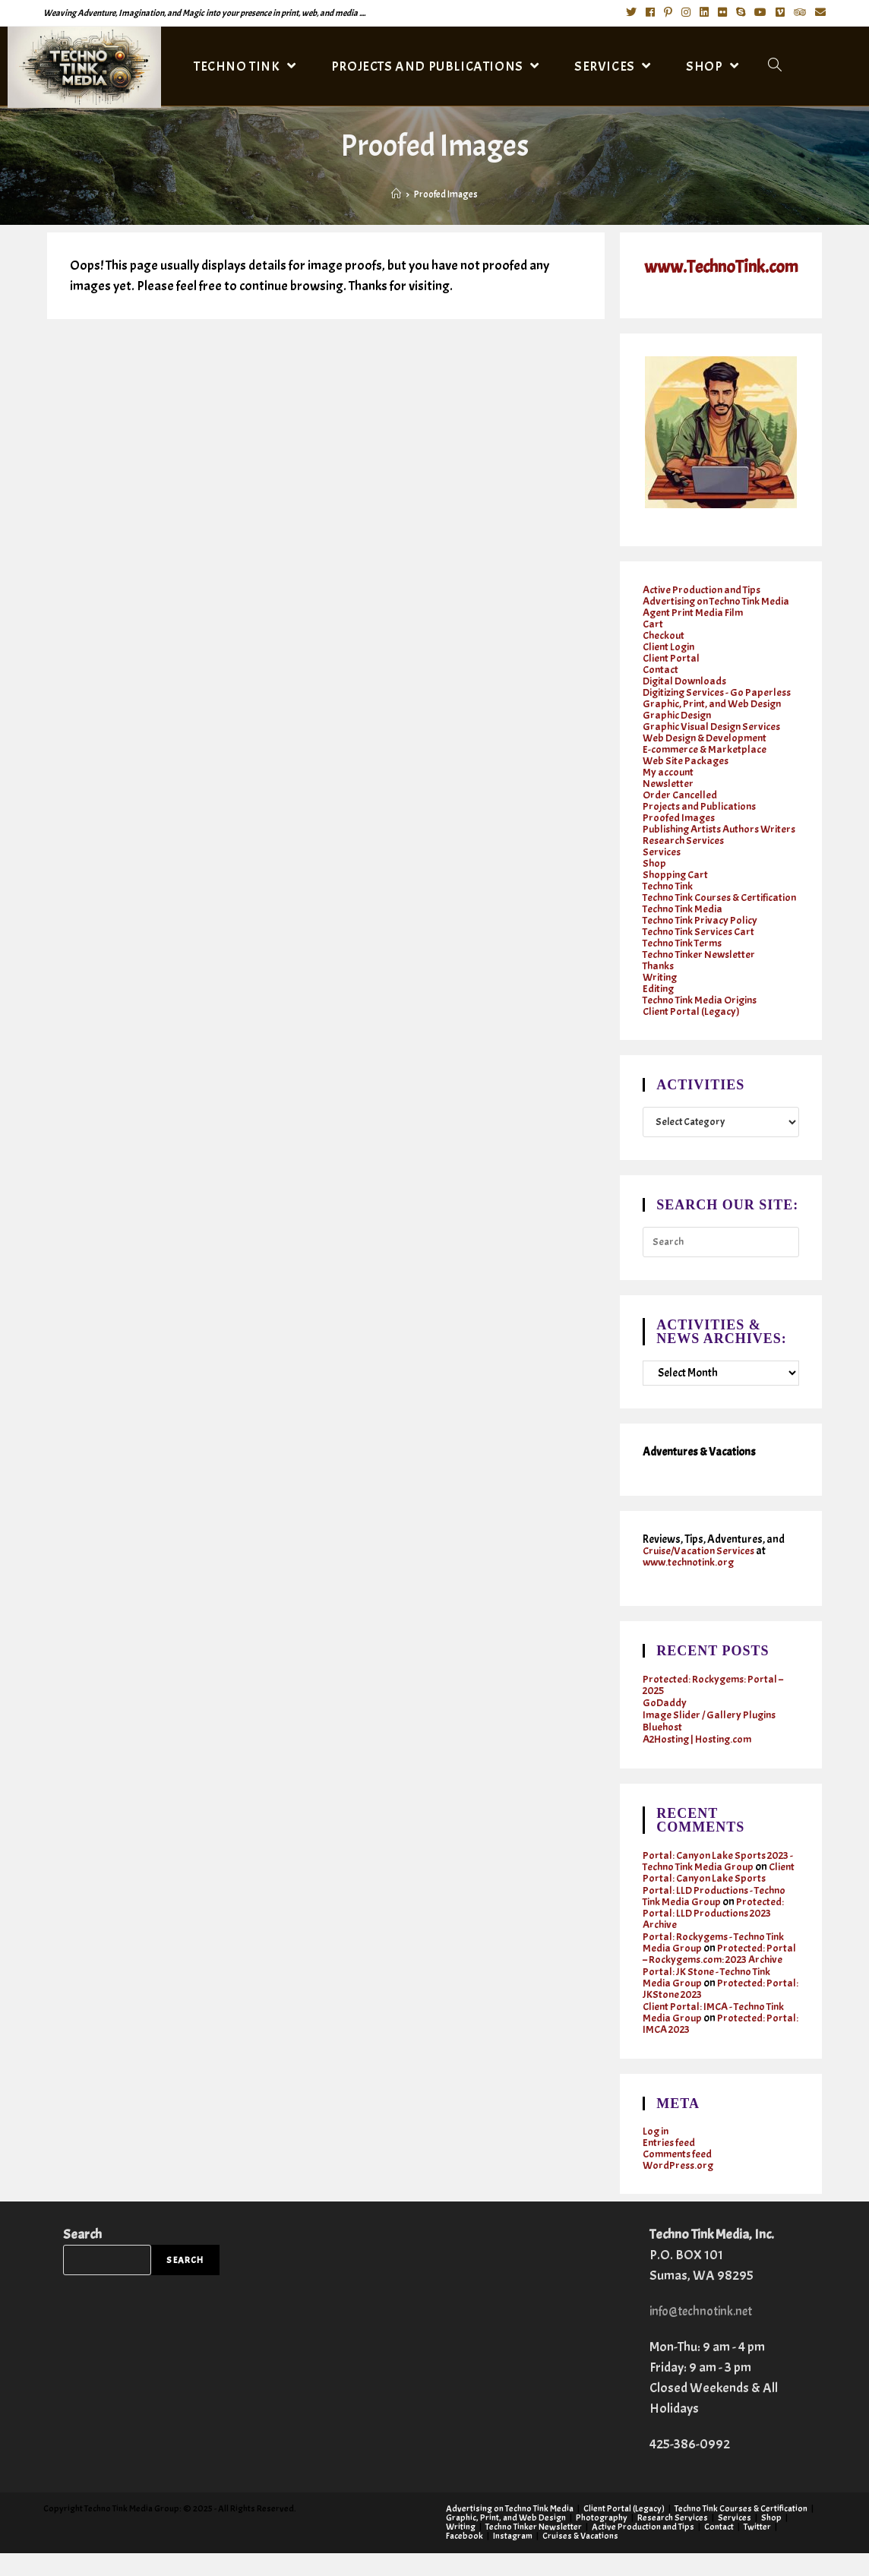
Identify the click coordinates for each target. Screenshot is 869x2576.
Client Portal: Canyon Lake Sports (720, 1901)
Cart (653, 623)
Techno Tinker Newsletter (701, 976)
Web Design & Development (708, 737)
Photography (601, 2540)
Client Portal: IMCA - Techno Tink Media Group (717, 2035)
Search (82, 2257)
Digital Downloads (687, 680)
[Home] (396, 194)
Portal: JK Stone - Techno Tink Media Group (709, 2000)
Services (662, 862)
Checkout (665, 634)
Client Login (670, 646)
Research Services (684, 851)
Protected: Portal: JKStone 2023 (704, 2011)
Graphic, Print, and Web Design (715, 703)
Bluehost (663, 1750)
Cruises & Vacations (580, 2558)
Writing (661, 999)
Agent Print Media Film (695, 612)
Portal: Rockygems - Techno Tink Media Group (716, 1965)
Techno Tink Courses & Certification (695, 914)
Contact (661, 669)
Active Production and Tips (704, 589)
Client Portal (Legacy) (692, 1033)
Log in (656, 2154)
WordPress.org (679, 2188)
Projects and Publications (701, 805)
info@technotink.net (706, 2334)
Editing (659, 1011)
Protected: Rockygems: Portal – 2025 (714, 1708)
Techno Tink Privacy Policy (702, 942)
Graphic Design (679, 714)
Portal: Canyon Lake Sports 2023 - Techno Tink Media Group (719, 1884)
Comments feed (679, 2177)
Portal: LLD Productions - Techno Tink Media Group (717, 1919)
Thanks (660, 988)
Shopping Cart (677, 885)
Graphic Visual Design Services (714, 726)
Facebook (464, 2558)
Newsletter (669, 783)
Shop (655, 874)
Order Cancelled (681, 794)
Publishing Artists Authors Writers (705, 834)
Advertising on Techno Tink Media (720, 600)
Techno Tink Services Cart (701, 954)
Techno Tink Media (684, 931)
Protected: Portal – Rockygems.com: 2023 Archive (720, 1977)
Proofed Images (680, 817)
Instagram (512, 2558)
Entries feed (670, 2165)
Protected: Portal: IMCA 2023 (704, 2046)
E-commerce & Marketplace (706, 748)
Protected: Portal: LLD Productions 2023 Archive (714, 1936)
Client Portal (672, 657)
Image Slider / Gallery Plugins (712, 1738)
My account (669, 771)
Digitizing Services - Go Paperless (719, 691)
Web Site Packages (687, 760)
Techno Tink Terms (685, 965)
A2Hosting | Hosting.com (701, 1762)
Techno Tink (670, 897)
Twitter (757, 2549)
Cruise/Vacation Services (701, 1573)
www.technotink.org (691, 1585)
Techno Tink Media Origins (703, 1022)
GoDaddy (665, 1725)
